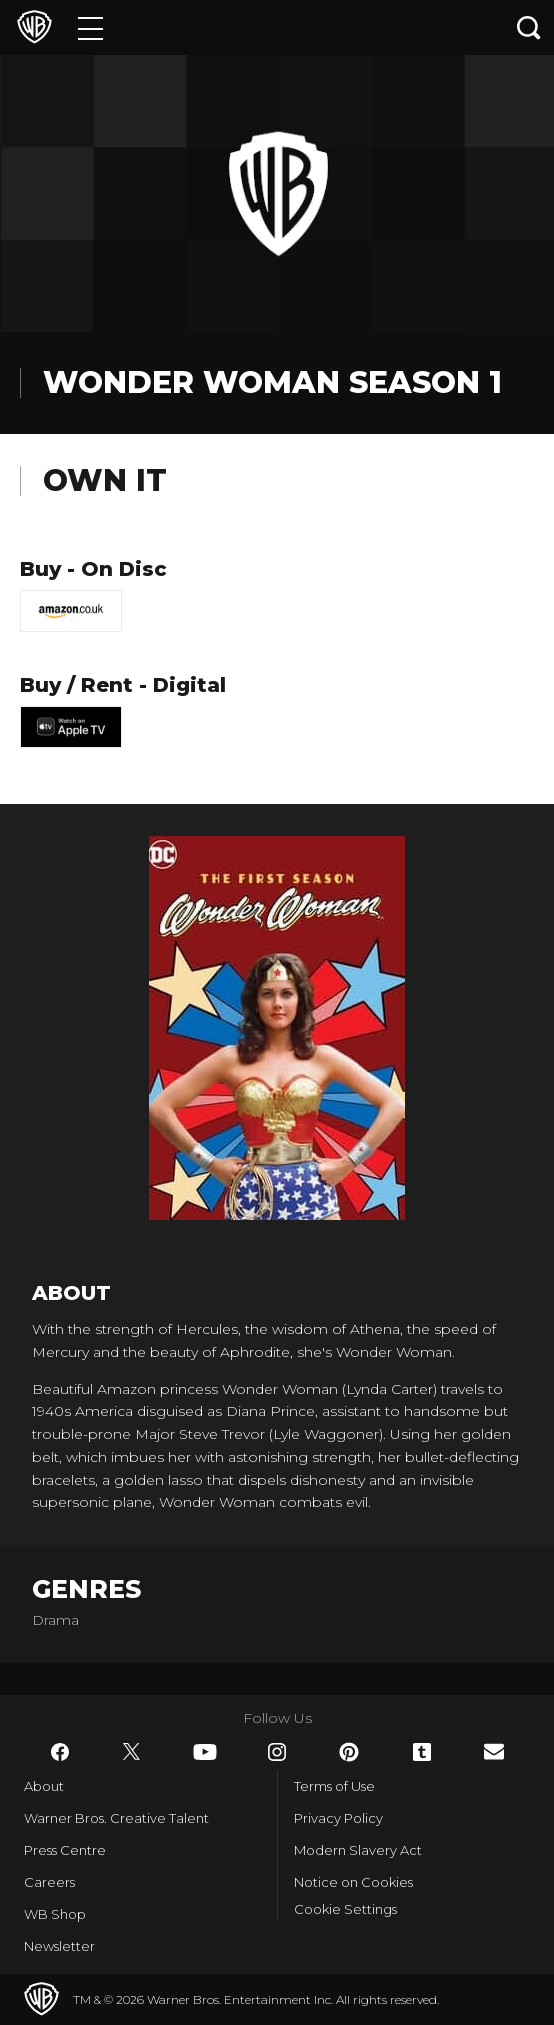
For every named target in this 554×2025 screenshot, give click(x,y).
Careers (49, 1882)
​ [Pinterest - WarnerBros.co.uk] (349, 1752)
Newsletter (59, 1946)
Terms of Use (334, 1786)
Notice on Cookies (353, 1882)
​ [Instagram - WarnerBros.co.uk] (277, 1752)
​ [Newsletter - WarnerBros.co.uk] (494, 1751)
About (44, 1786)
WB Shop (55, 1914)
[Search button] (529, 27)
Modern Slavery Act (358, 1850)
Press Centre (65, 1850)
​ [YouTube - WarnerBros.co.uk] (205, 1752)
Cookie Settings (345, 1909)
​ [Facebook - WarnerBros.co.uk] (60, 1752)
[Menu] (90, 27)
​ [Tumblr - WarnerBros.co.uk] (422, 1752)
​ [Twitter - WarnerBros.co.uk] (132, 1752)
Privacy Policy (338, 1818)
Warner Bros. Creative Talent (116, 1818)
